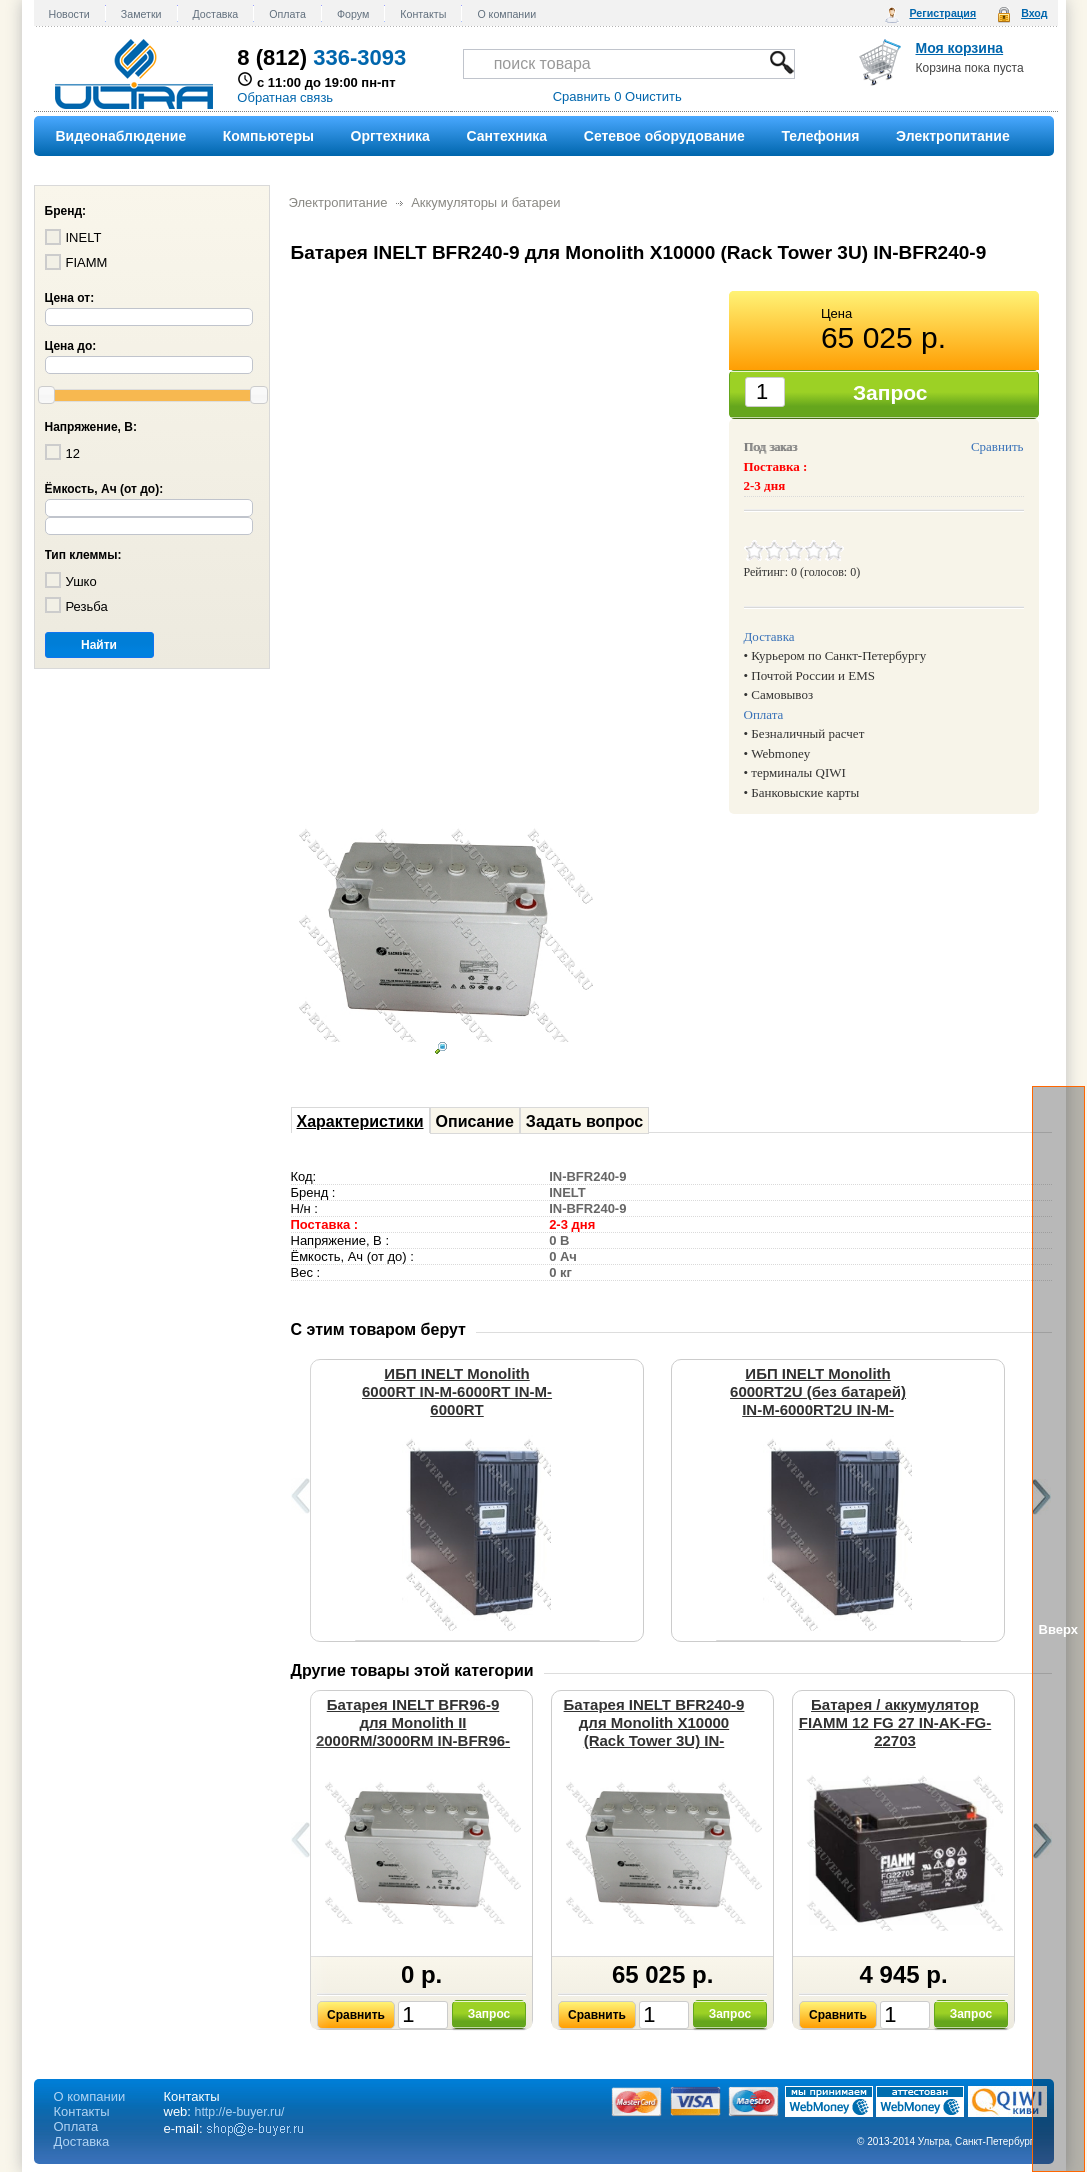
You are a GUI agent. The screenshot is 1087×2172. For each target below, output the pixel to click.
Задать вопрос (584, 1121)
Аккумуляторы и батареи (485, 202)
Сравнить (997, 446)
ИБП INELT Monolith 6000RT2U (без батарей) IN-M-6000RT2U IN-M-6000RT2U (818, 1400)
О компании (506, 14)
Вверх (1058, 1629)
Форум (353, 14)
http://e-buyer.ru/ (240, 2112)
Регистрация (942, 13)
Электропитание (338, 202)
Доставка (216, 14)
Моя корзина (960, 48)
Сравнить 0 (587, 96)
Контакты (423, 14)
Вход (1034, 13)
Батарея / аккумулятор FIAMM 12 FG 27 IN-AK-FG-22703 (895, 1722)
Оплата (287, 14)
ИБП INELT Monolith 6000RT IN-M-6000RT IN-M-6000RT (457, 1391)
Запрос (489, 2014)
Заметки (141, 14)
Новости (69, 14)
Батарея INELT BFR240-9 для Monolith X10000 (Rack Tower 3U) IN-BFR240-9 (654, 1731)
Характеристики (360, 1121)
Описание (475, 1121)
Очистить (653, 96)
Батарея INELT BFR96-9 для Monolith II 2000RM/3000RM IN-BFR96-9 (413, 1731)
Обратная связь (285, 97)
